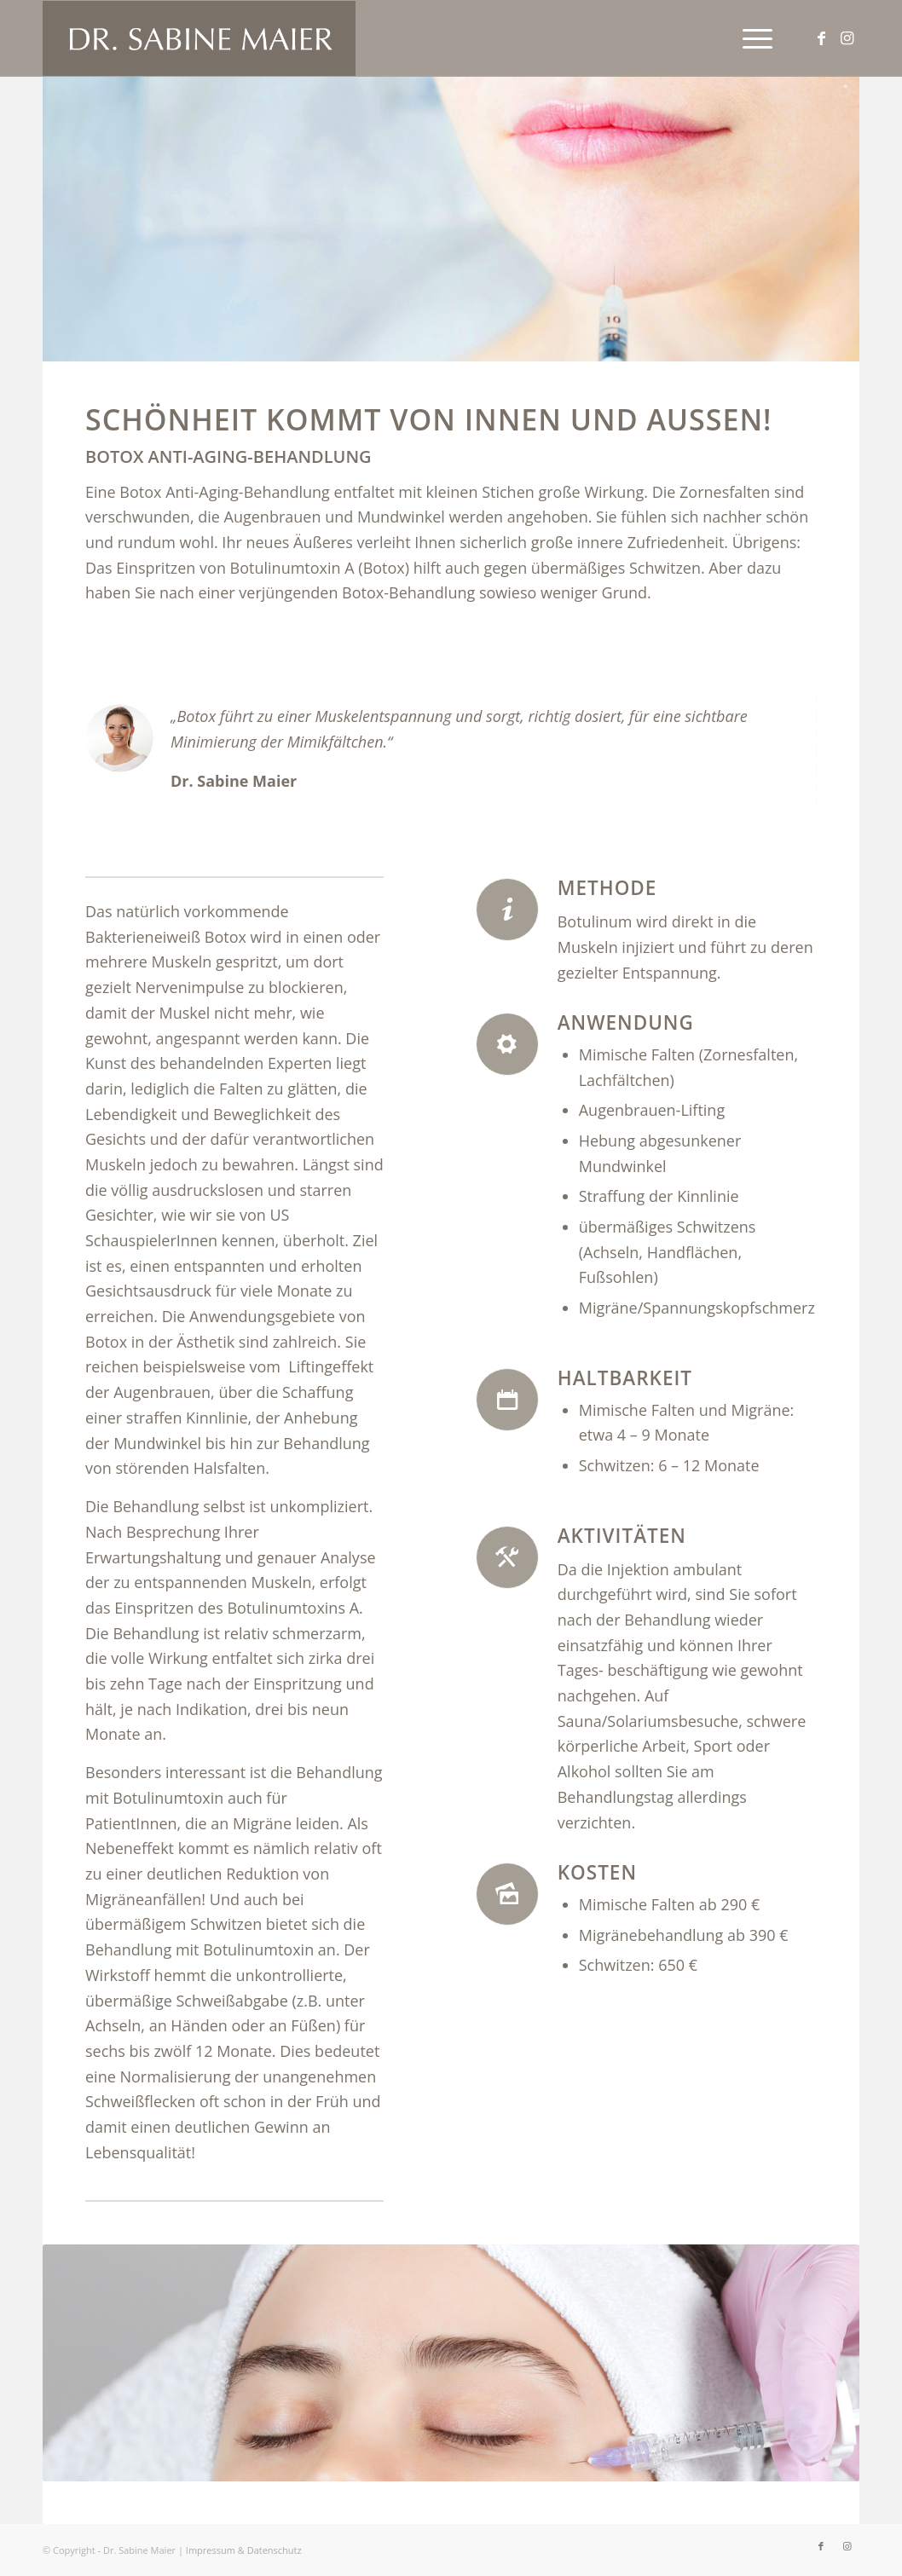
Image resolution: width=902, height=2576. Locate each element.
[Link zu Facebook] (821, 37)
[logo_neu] (199, 38)
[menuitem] (751, 38)
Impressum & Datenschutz (244, 2550)
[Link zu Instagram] (846, 37)
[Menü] (751, 38)
